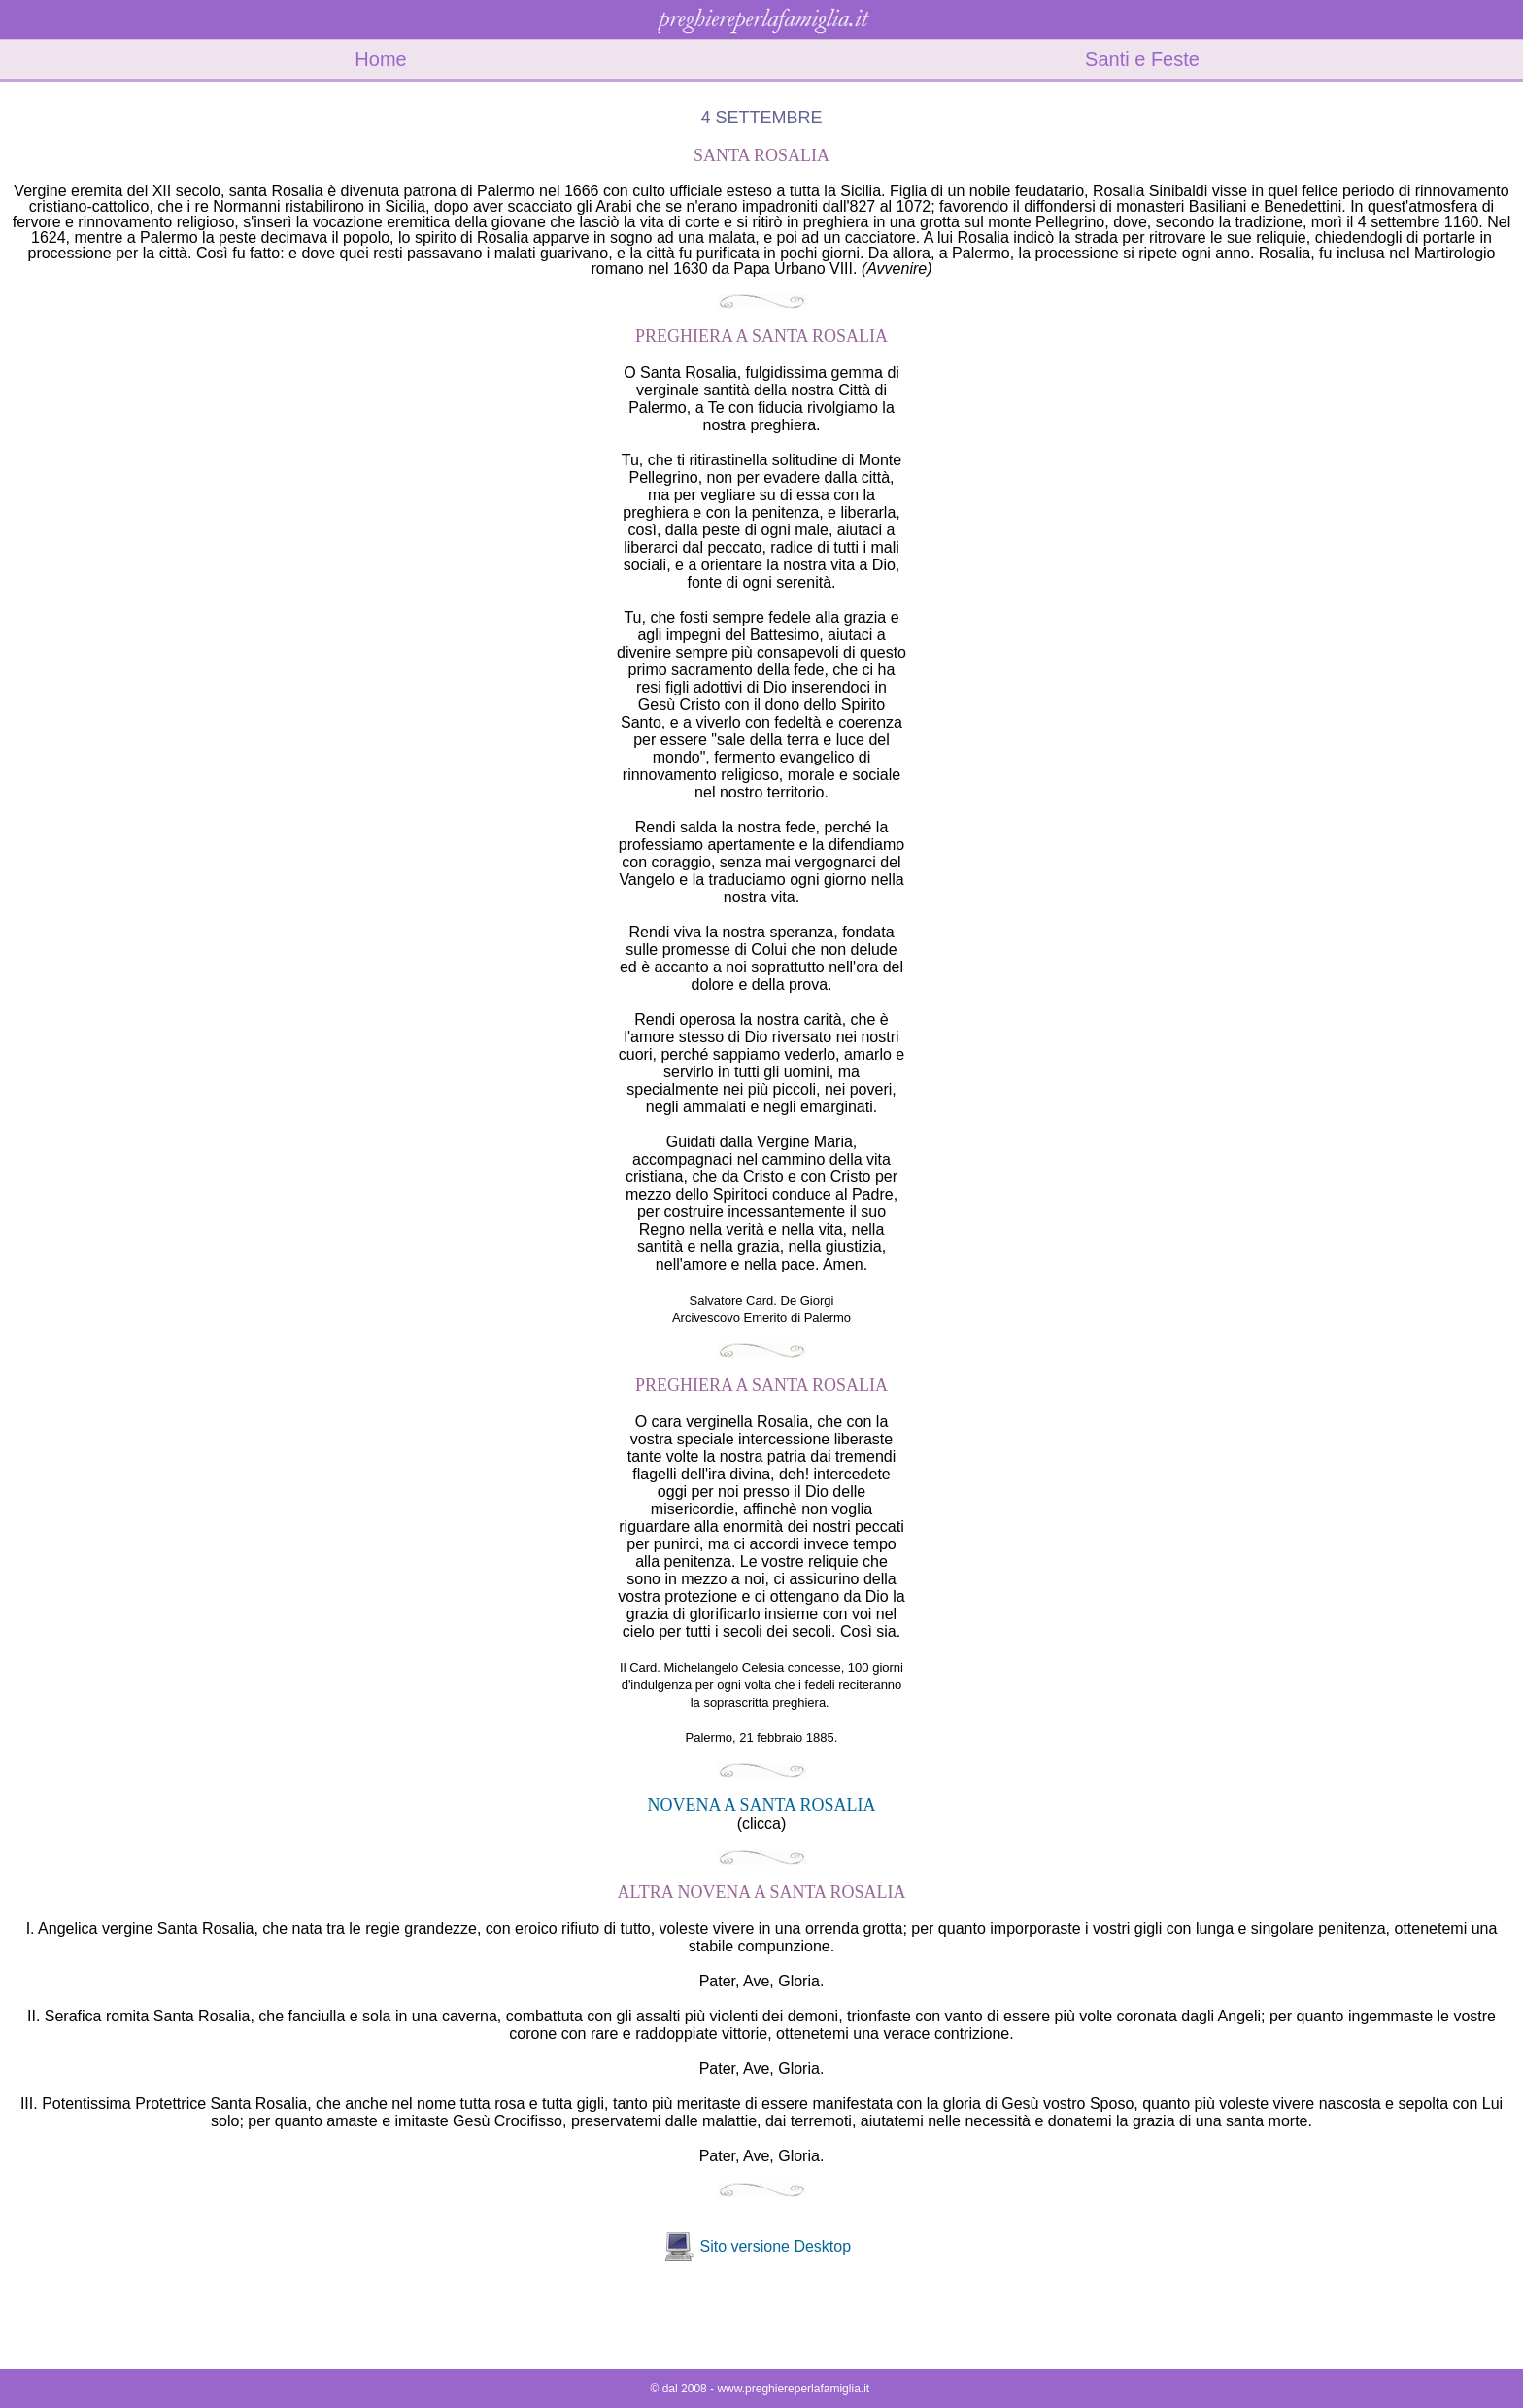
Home (380, 59)
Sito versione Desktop (775, 2246)
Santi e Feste (1142, 59)
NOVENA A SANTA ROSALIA (761, 1804)
